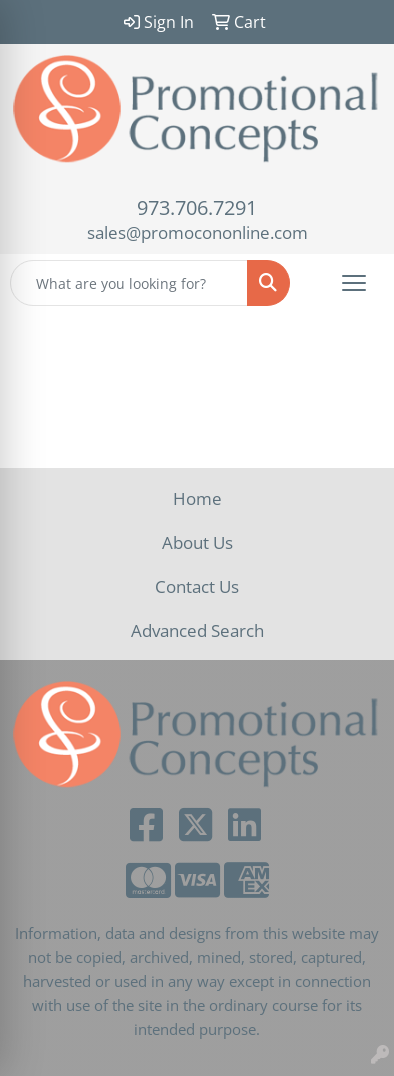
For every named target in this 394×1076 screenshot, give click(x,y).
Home (197, 498)
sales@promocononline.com (197, 232)
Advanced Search (197, 630)
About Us (197, 542)
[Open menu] (354, 283)
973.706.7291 (197, 207)
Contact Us (197, 586)
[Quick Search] (129, 283)
